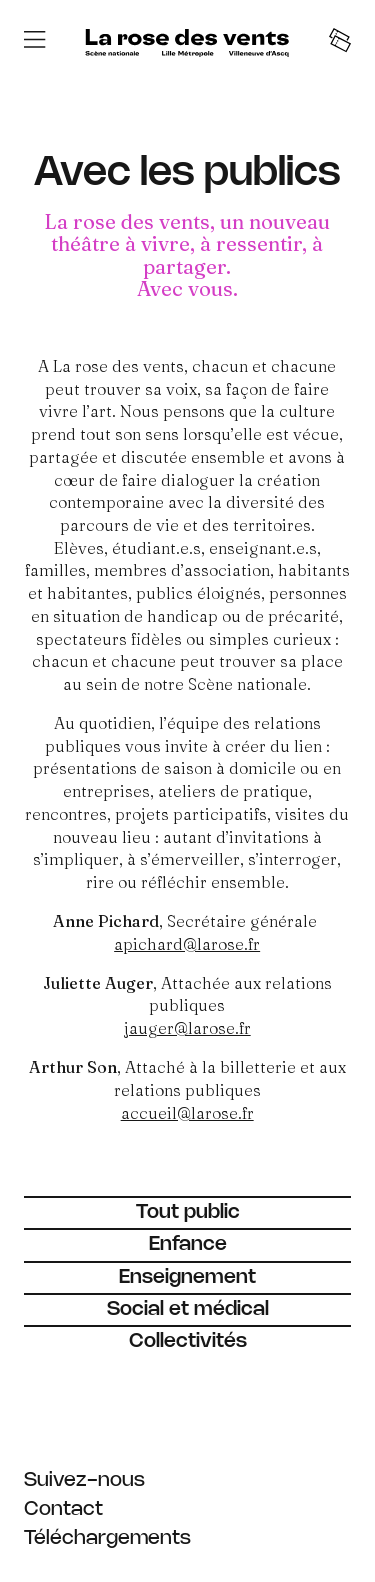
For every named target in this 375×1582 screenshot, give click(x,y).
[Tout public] (187, 1212)
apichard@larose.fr (188, 944)
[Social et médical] (187, 1309)
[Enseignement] (187, 1277)
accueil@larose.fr (187, 1113)
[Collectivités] (187, 1341)
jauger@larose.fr (187, 1028)
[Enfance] (187, 1244)
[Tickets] (340, 42)
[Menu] (34, 42)
